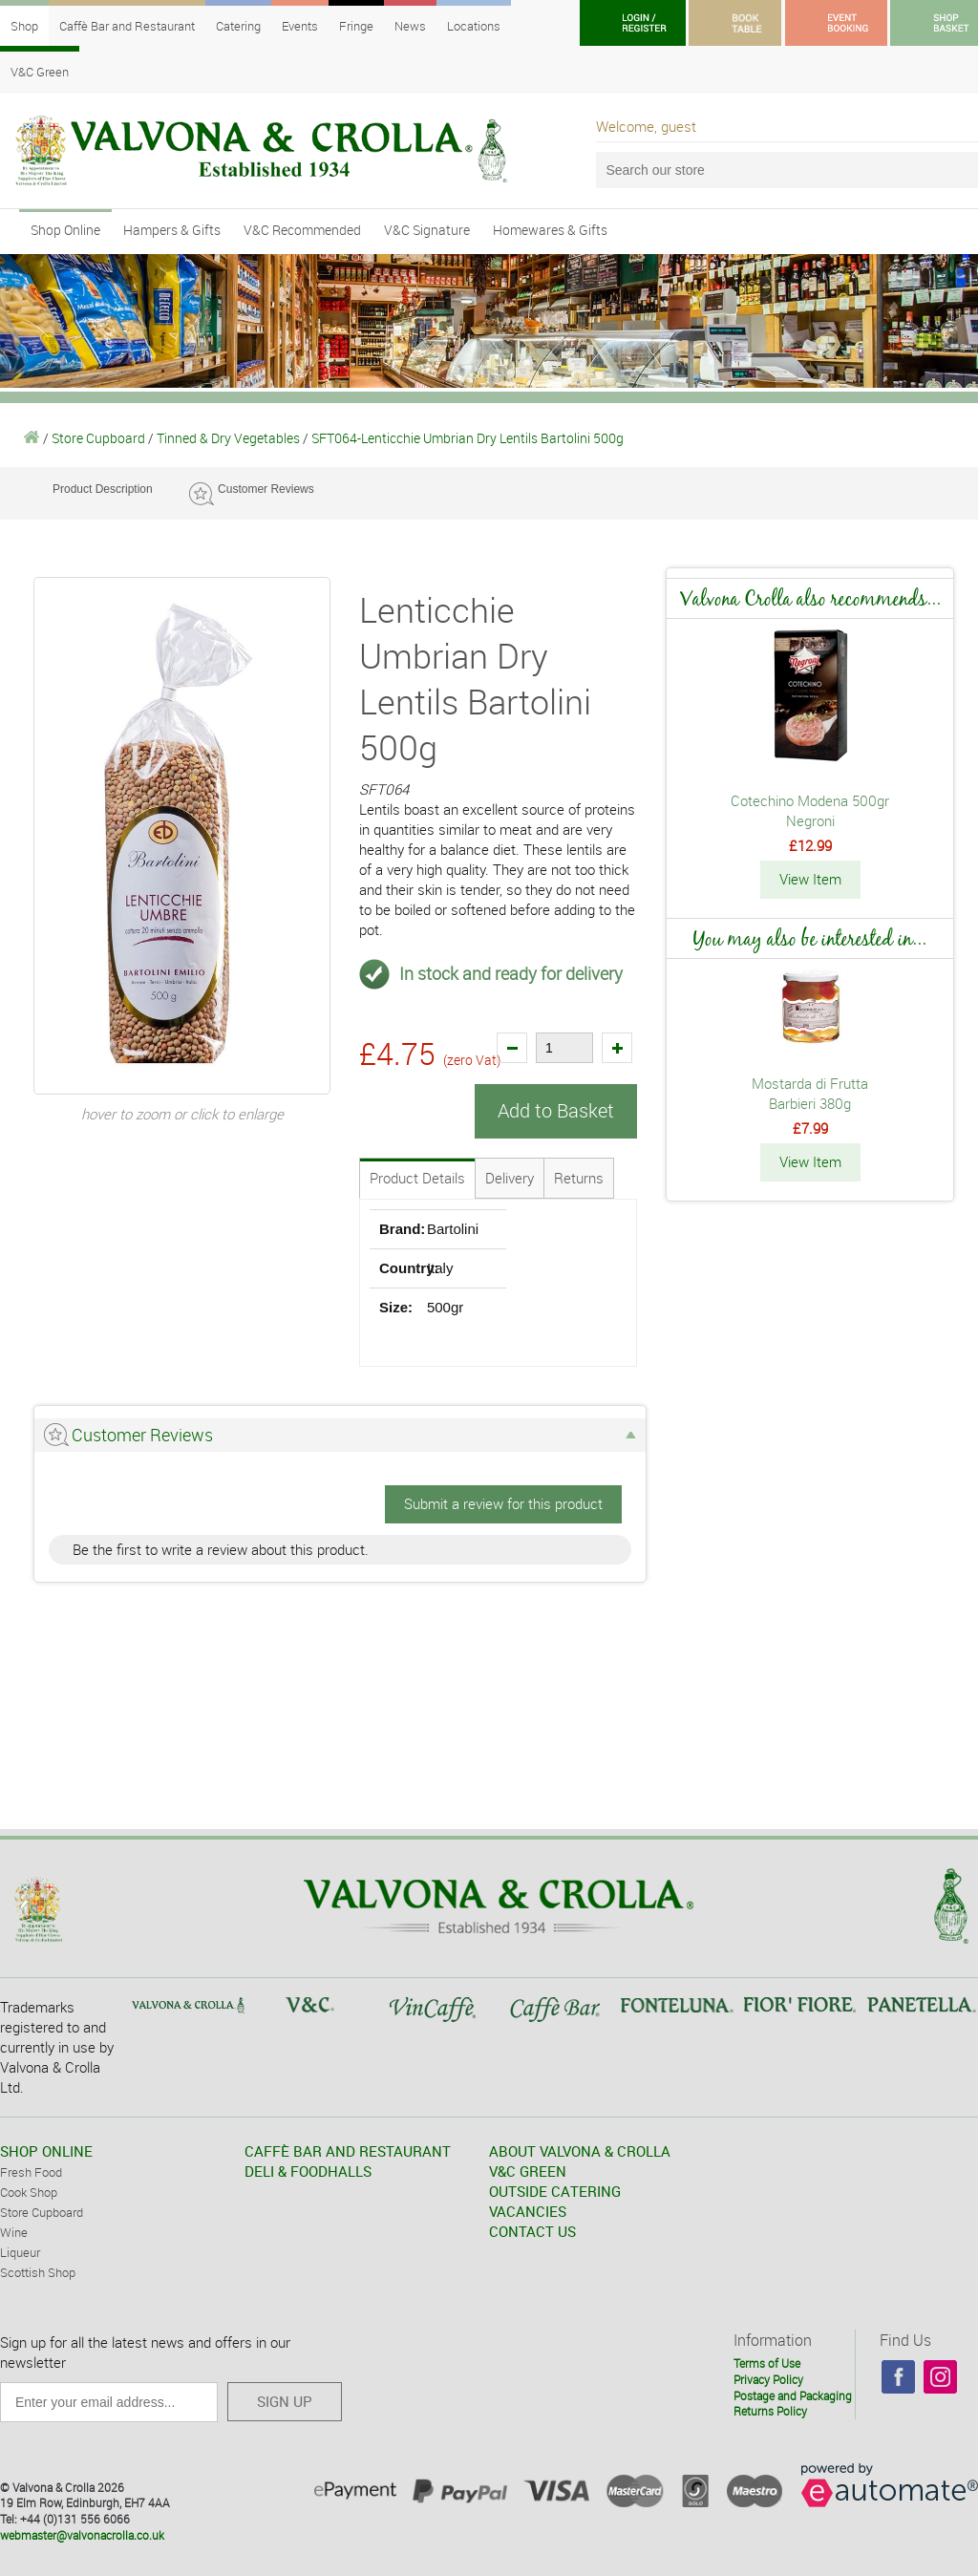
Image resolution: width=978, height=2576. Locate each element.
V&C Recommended (302, 230)
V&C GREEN (527, 2170)
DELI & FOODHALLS (308, 2170)
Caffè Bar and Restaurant (127, 25)
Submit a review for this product (503, 1502)
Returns (579, 1176)
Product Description (103, 489)
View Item (810, 878)
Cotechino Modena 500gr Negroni (810, 810)
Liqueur (20, 2251)
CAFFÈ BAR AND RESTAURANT (347, 2150)
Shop (24, 25)
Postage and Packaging (793, 2394)
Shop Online (65, 230)
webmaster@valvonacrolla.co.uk (82, 2534)
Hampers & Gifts (172, 230)
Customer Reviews (266, 489)
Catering (238, 25)
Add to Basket (556, 1110)
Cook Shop (28, 2191)
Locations (473, 25)
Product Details (417, 1176)
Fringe (356, 25)
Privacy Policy (768, 2378)
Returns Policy (770, 2410)
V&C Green (40, 71)
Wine (14, 2231)
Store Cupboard (98, 438)
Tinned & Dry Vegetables (228, 438)
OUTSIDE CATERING (555, 2190)
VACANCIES (527, 2210)
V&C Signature (427, 230)
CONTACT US (532, 2230)
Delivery (509, 1176)
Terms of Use (767, 2362)
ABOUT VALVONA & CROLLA (579, 2150)
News (410, 25)
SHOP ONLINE (46, 2150)
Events (300, 25)
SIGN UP (284, 2400)
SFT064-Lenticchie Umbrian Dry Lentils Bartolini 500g (467, 438)
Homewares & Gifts (550, 230)
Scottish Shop (37, 2271)
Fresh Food (31, 2171)
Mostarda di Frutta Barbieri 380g (810, 1092)
